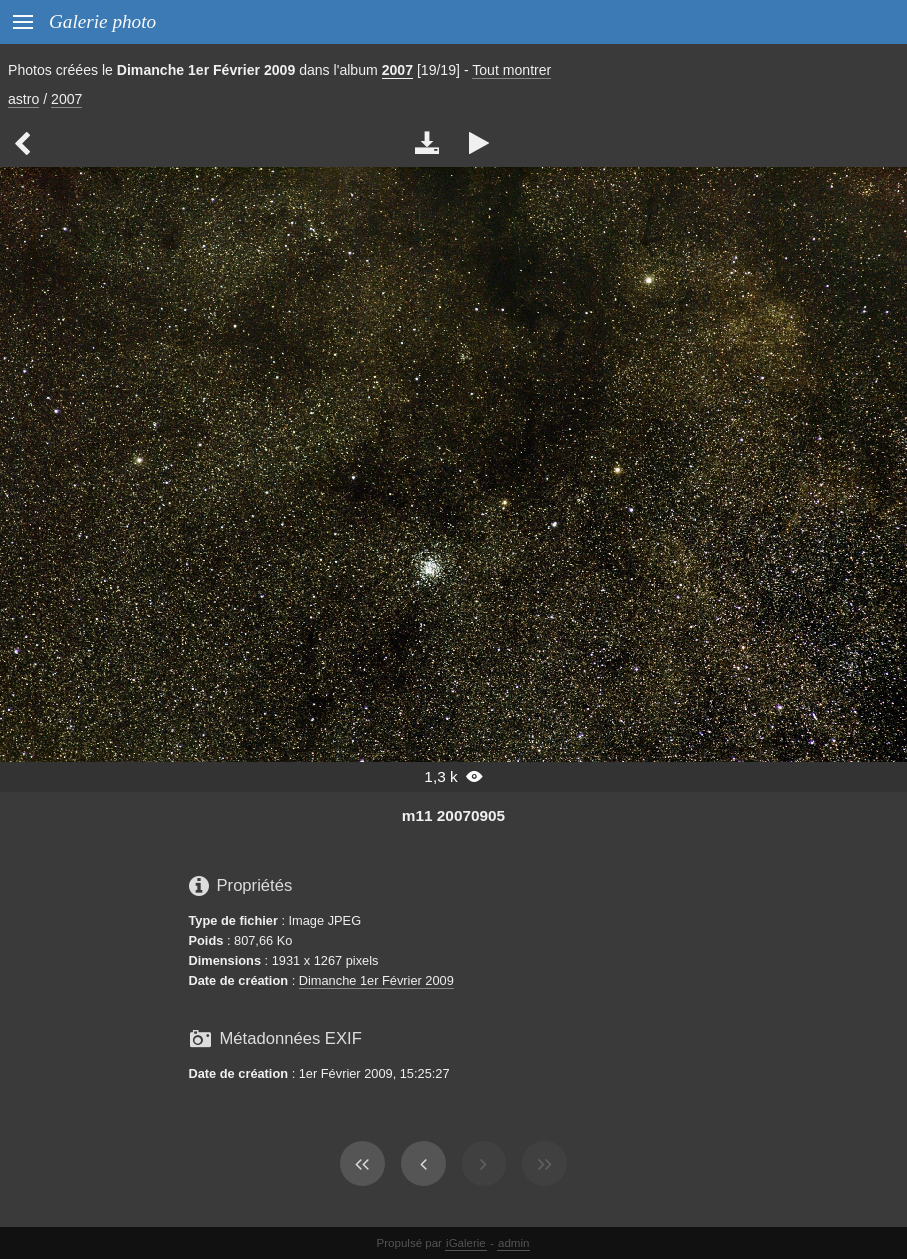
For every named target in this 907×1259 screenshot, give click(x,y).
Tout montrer (511, 70)
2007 (397, 70)
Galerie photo (102, 21)
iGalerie (466, 1243)
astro (23, 99)
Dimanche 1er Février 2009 (376, 980)
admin (513, 1243)
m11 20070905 (453, 815)
